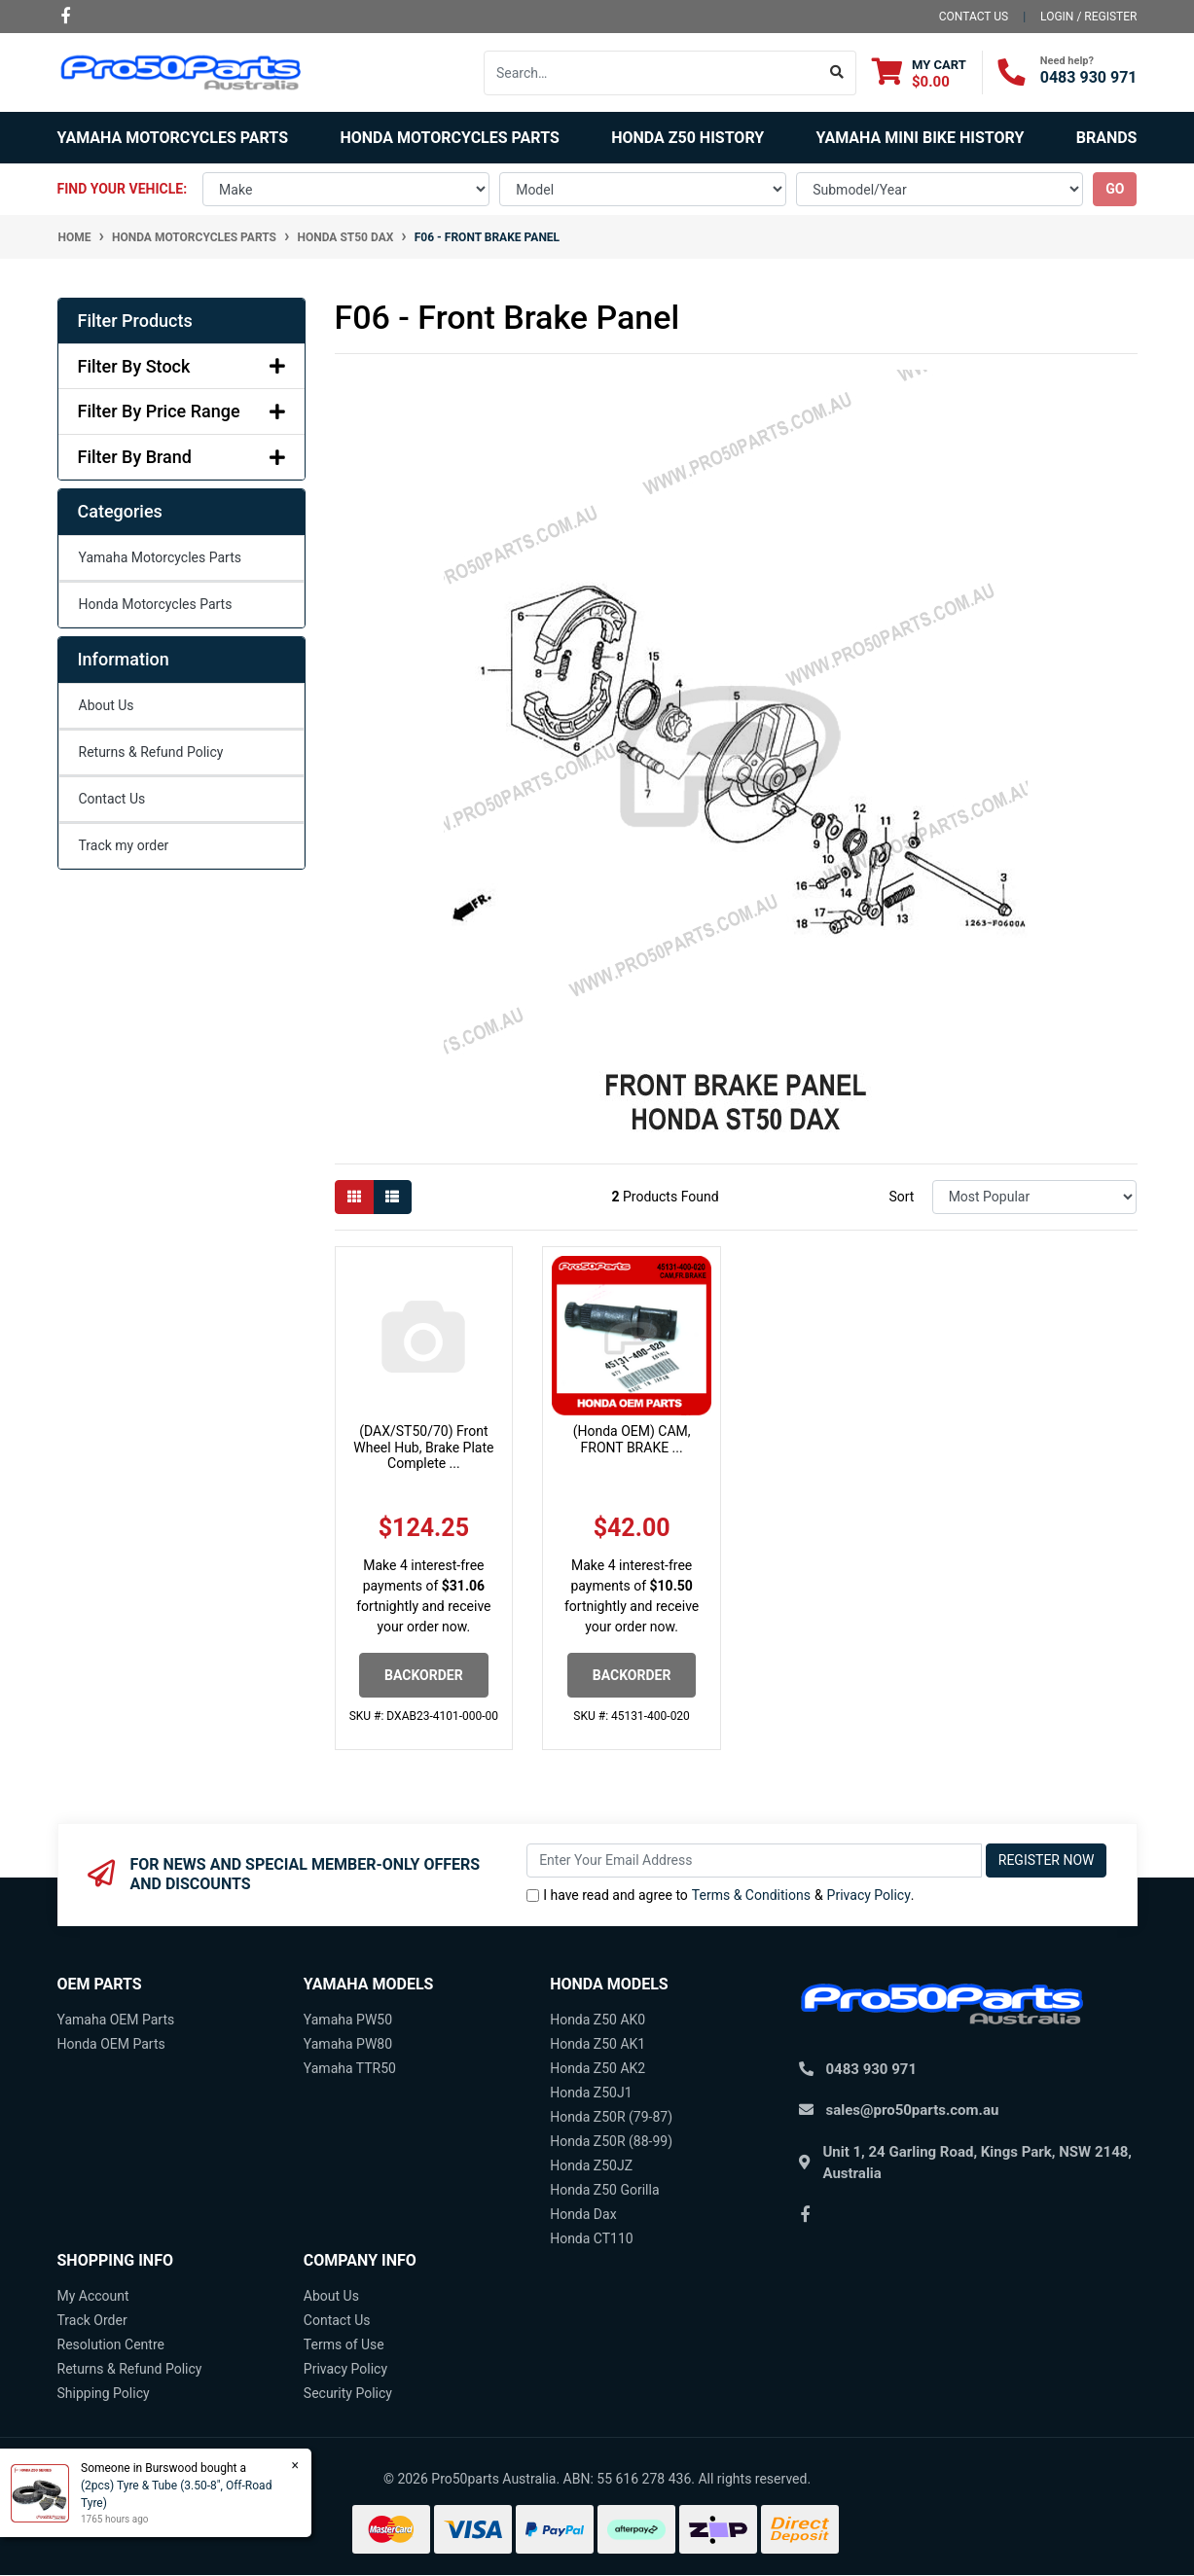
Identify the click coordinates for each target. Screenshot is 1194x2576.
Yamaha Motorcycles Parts (160, 557)
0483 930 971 (1089, 77)
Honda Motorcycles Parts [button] (449, 137)
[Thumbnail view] (354, 1197)
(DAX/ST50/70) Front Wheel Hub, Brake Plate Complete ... (423, 1447)
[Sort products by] (1035, 1197)
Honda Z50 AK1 (597, 2044)
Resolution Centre (110, 2344)
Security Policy (348, 2393)
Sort (901, 1196)
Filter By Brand (181, 457)
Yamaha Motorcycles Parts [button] (172, 137)
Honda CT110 (591, 2238)
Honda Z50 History (687, 137)
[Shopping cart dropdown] (919, 72)
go (1114, 189)
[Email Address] (754, 1860)
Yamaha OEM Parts (116, 2019)
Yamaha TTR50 (350, 2068)
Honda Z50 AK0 (597, 2019)
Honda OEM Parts (111, 2044)
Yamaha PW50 (348, 2019)
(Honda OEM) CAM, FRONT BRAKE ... (632, 1439)
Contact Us (112, 798)
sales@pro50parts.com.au (912, 2110)
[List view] (392, 1197)
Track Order (92, 2320)
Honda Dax (583, 2214)
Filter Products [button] (135, 320)
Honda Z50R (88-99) (611, 2141)
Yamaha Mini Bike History (920, 137)
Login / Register (1088, 16)
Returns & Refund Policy (151, 752)
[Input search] (651, 73)
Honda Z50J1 (591, 2092)
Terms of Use (344, 2344)
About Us (106, 705)
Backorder (423, 1675)
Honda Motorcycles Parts (156, 604)
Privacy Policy (869, 1895)
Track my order (124, 845)
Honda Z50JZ (591, 2165)
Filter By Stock (181, 366)
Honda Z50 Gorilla (604, 2190)
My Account (93, 2296)
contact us (973, 16)
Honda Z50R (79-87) (611, 2117)
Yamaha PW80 (348, 2044)
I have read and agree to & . (720, 1895)
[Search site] (837, 73)
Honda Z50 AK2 (597, 2068)
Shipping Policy (103, 2393)
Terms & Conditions (751, 1895)
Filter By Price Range (181, 411)
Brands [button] (1107, 137)
